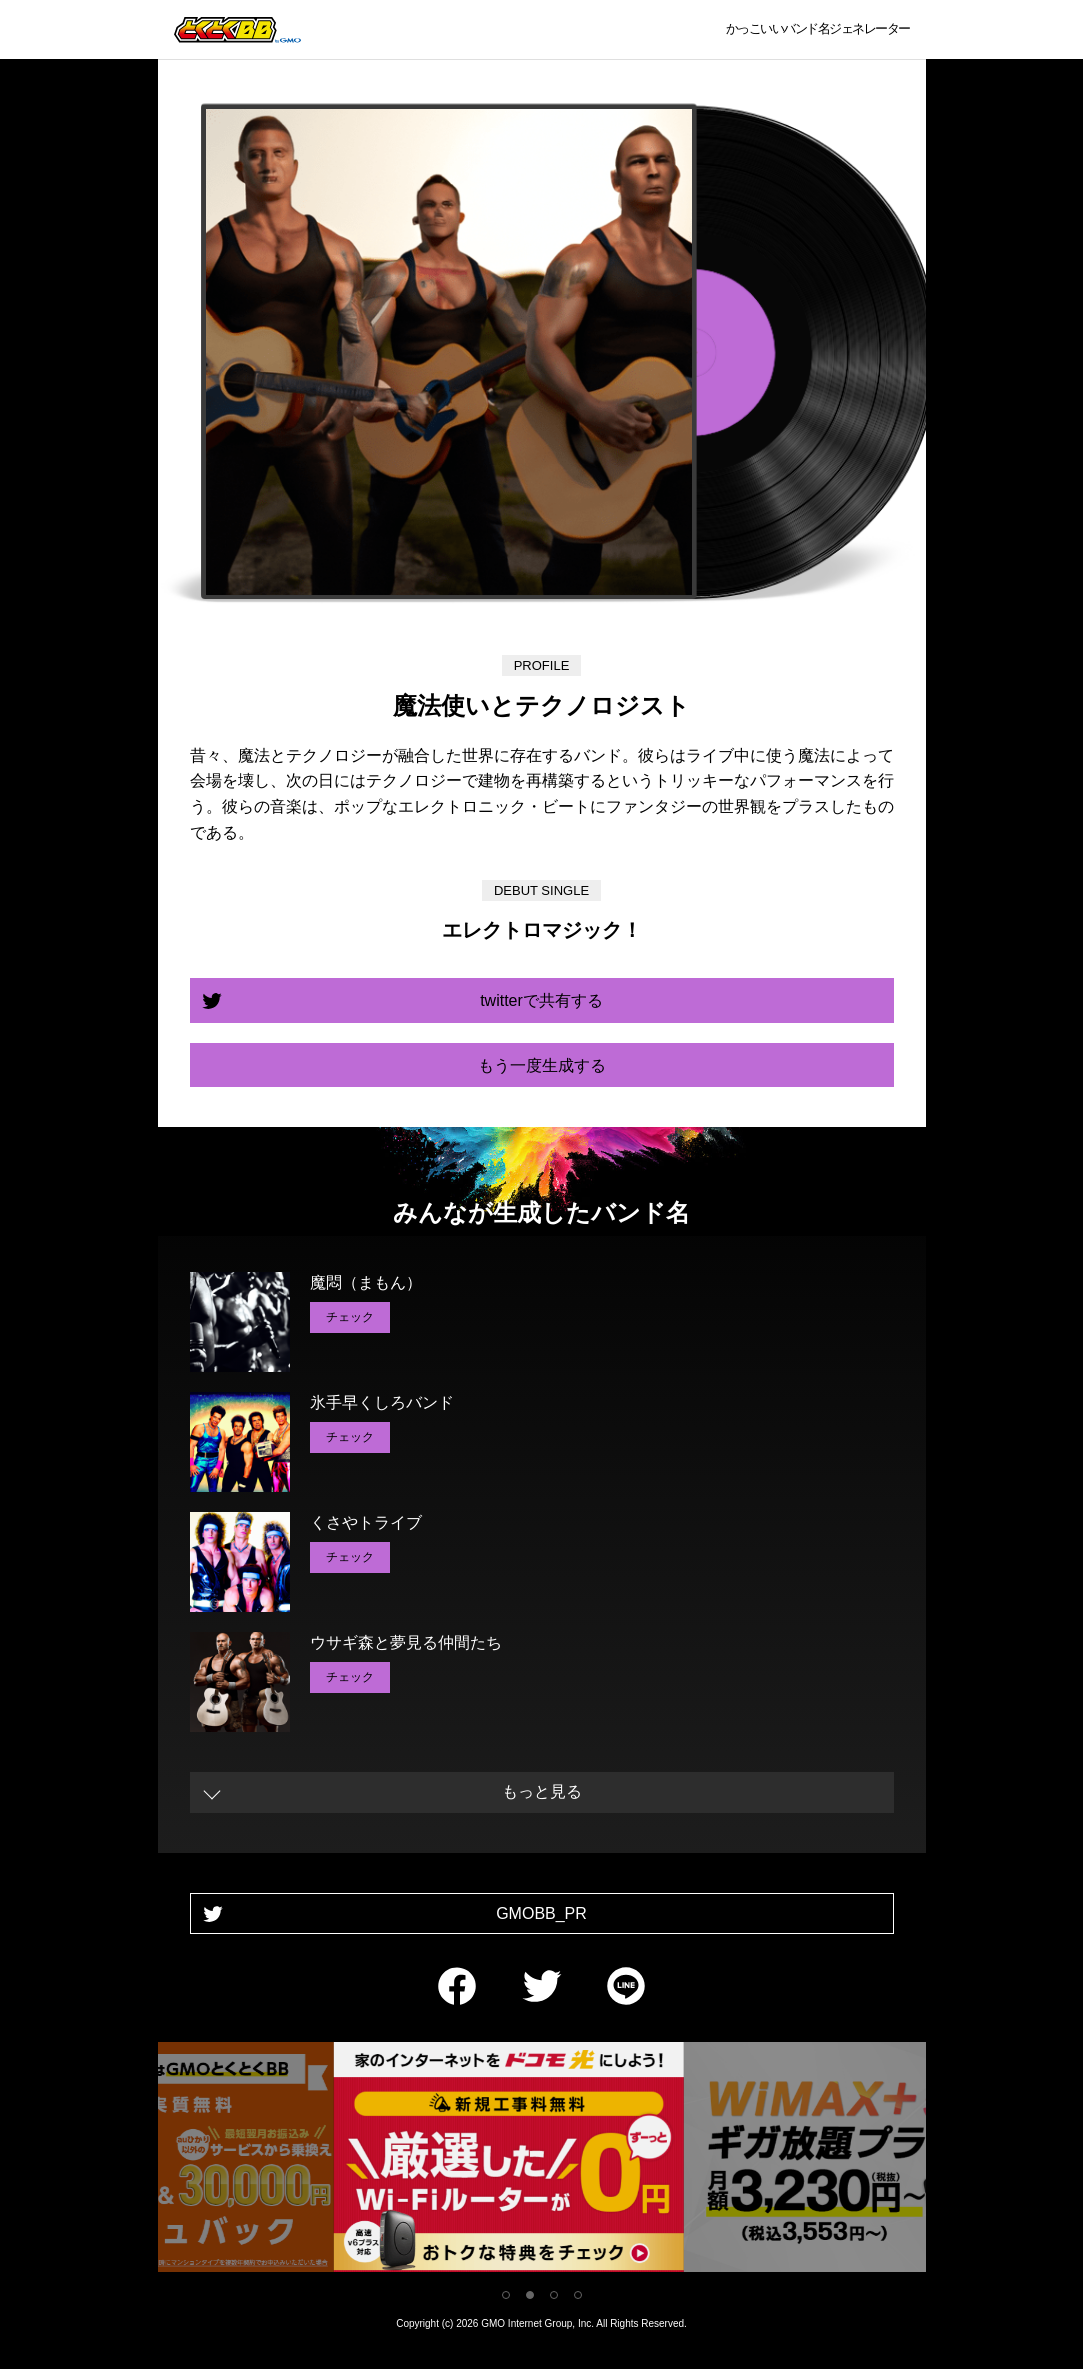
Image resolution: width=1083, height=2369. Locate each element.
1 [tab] (506, 2295)
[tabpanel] (542, 2160)
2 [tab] (530, 2295)
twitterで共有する (541, 1000)
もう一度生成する (542, 1065)
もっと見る (542, 1791)
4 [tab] (578, 2295)
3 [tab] (554, 2295)
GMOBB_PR (541, 1913)
